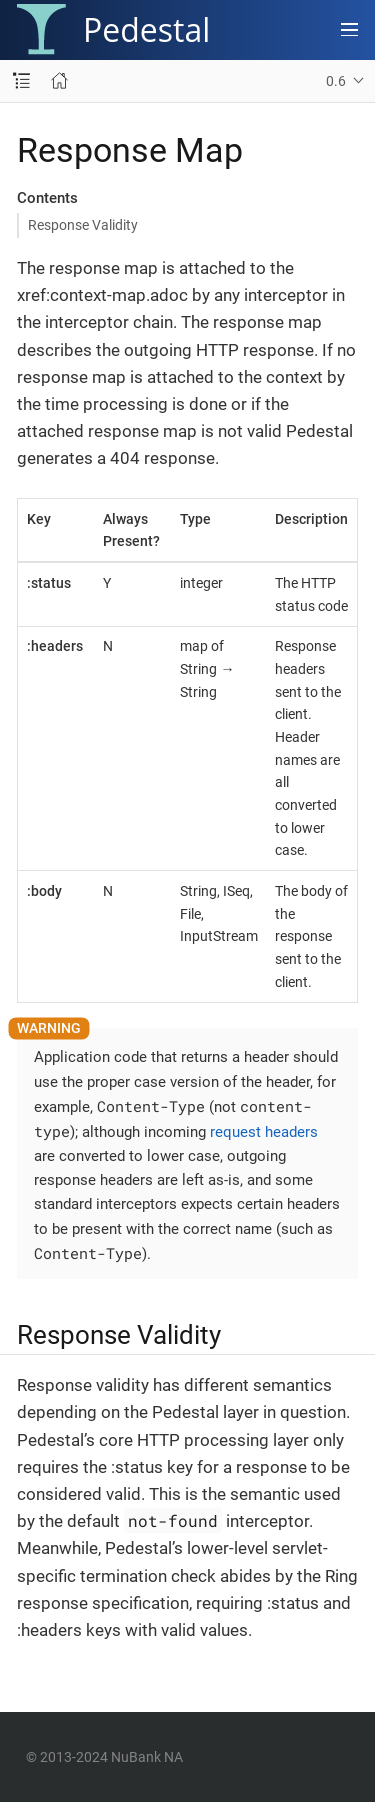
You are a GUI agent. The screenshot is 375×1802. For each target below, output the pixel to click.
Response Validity (83, 225)
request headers (264, 1132)
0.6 (336, 81)
